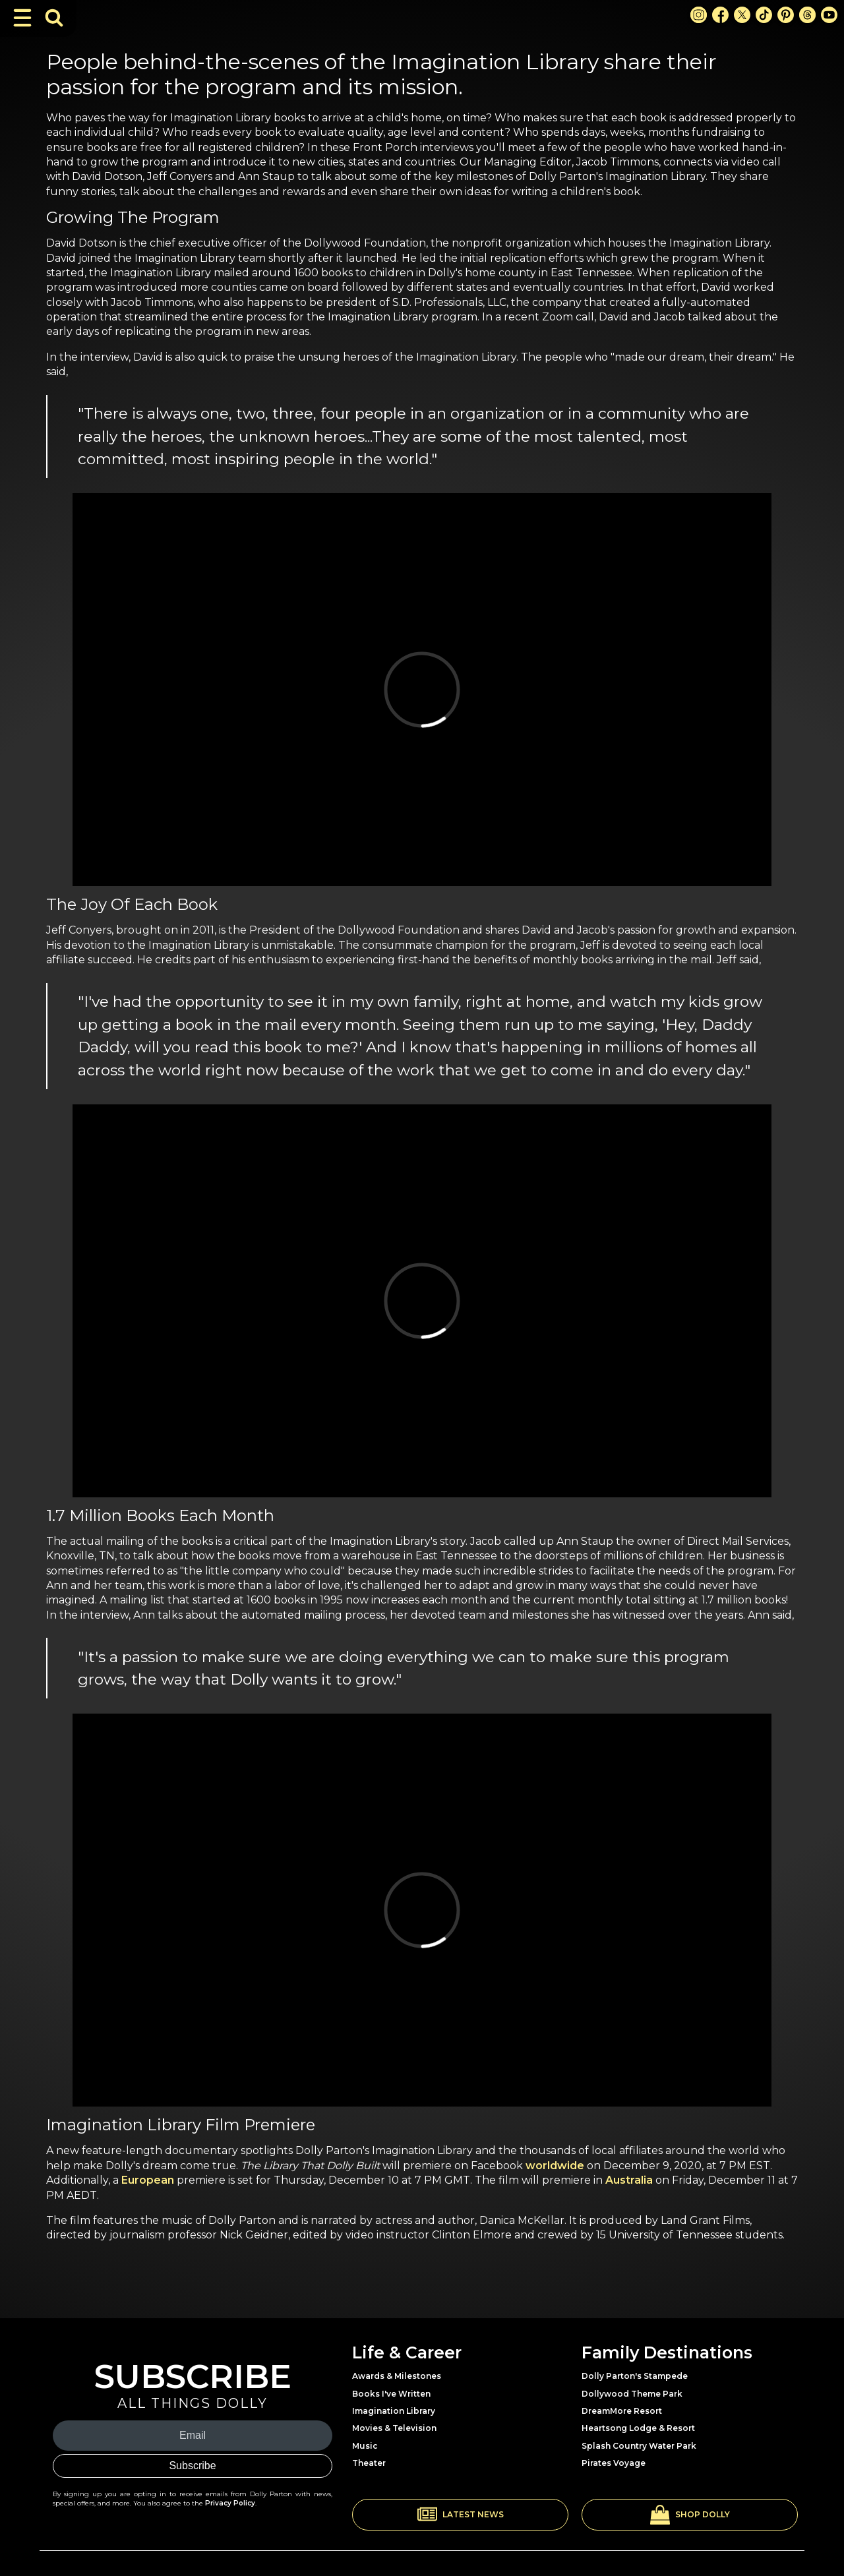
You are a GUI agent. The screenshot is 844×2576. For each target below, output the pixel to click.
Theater (369, 2463)
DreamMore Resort (622, 2411)
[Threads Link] (807, 15)
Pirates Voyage (614, 2463)
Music (365, 2446)
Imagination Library (393, 2411)
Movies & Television (394, 2428)
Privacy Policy (230, 2503)
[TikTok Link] (764, 15)
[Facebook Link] (720, 15)
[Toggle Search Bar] (54, 18)
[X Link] (742, 15)
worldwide (555, 2165)
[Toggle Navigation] (22, 18)
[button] (460, 2515)
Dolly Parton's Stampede (635, 2376)
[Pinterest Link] (785, 15)
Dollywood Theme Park (632, 2394)
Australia (629, 2180)
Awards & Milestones (396, 2376)
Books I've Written (391, 2394)
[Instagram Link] (698, 15)
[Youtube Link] (829, 15)
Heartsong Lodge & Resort (638, 2428)
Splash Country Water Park (639, 2446)
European (147, 2180)
